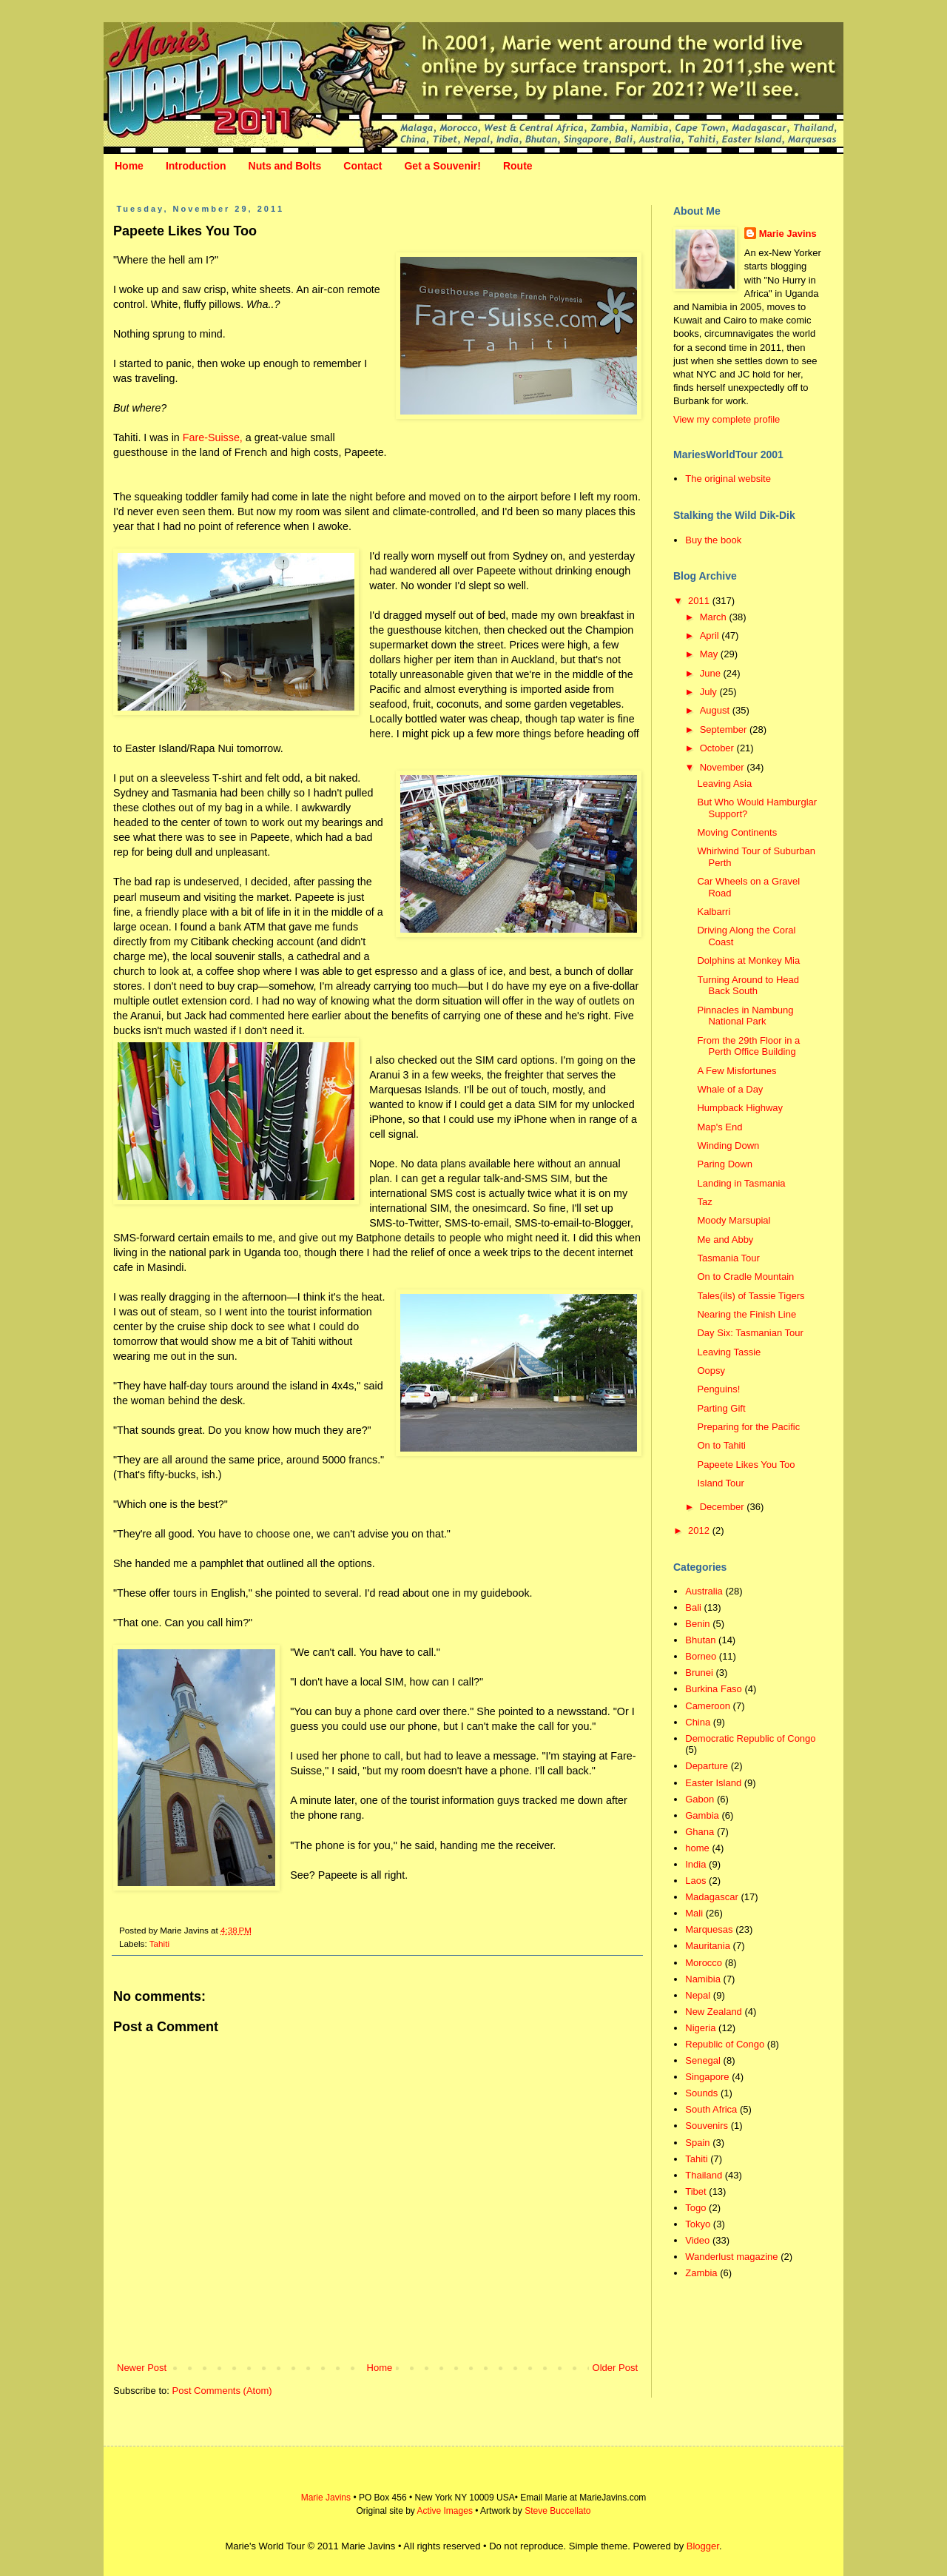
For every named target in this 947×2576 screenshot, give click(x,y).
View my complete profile (726, 419)
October (718, 748)
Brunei (699, 1672)
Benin (697, 1623)
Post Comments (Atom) (222, 2390)
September (724, 729)
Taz (704, 1201)
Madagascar (711, 1896)
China (697, 1722)
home (697, 1848)
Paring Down (724, 1164)
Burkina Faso (713, 1688)
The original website (728, 478)
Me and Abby (725, 1239)
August (716, 710)
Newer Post (141, 2367)
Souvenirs (706, 2125)
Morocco (703, 1962)
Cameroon (707, 1705)
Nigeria (700, 2027)
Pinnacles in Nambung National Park (745, 1015)
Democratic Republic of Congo (750, 1738)
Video (697, 2240)
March (714, 617)
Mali (694, 1913)
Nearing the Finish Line (746, 1314)
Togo (695, 2207)
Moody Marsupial (733, 1220)
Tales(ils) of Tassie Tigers (750, 1295)
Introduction (196, 166)
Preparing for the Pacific (748, 1426)
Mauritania (707, 1945)
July (710, 691)
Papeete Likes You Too (746, 1464)
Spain (697, 2142)
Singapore (707, 2076)
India (695, 1864)
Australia (704, 1591)
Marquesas (708, 1929)
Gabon (699, 1799)
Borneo (700, 1656)
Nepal (697, 1995)
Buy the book (713, 540)
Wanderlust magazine (731, 2256)
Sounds (701, 2093)
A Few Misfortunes (736, 1070)
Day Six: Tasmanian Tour (750, 1332)
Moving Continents (737, 832)
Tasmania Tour (728, 1258)
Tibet (695, 2191)
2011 (700, 600)
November (723, 767)
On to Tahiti (721, 1445)
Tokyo (697, 2224)
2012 (700, 1530)
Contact (362, 166)
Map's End (719, 1127)
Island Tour (720, 1483)
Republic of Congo (724, 2044)
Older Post (615, 2367)
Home (129, 166)
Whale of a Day (730, 1089)
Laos (695, 1880)
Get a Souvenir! (442, 166)
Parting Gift (721, 1408)
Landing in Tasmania (741, 1183)
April (711, 635)
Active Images (445, 2511)
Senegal (703, 2060)
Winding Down (728, 1145)
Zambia (701, 2272)
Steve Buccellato (557, 2511)
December (723, 1506)
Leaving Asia (724, 783)
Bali (693, 1607)
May (710, 654)
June (712, 673)
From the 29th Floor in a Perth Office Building (748, 1046)
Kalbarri (713, 911)
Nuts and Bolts (285, 166)
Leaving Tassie (729, 1352)
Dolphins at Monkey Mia (748, 960)
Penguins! (718, 1389)
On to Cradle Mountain (745, 1276)
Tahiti (159, 1943)
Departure (706, 1765)
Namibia (703, 1979)
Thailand (703, 2175)
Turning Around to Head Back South (748, 985)
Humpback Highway (740, 1107)
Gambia (702, 1815)
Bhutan (700, 1640)
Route (518, 166)
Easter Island (713, 1782)
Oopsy (711, 1370)
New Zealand (713, 2011)
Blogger (703, 2546)
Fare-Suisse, (213, 437)
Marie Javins (788, 233)
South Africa (711, 2109)
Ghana (699, 1831)
